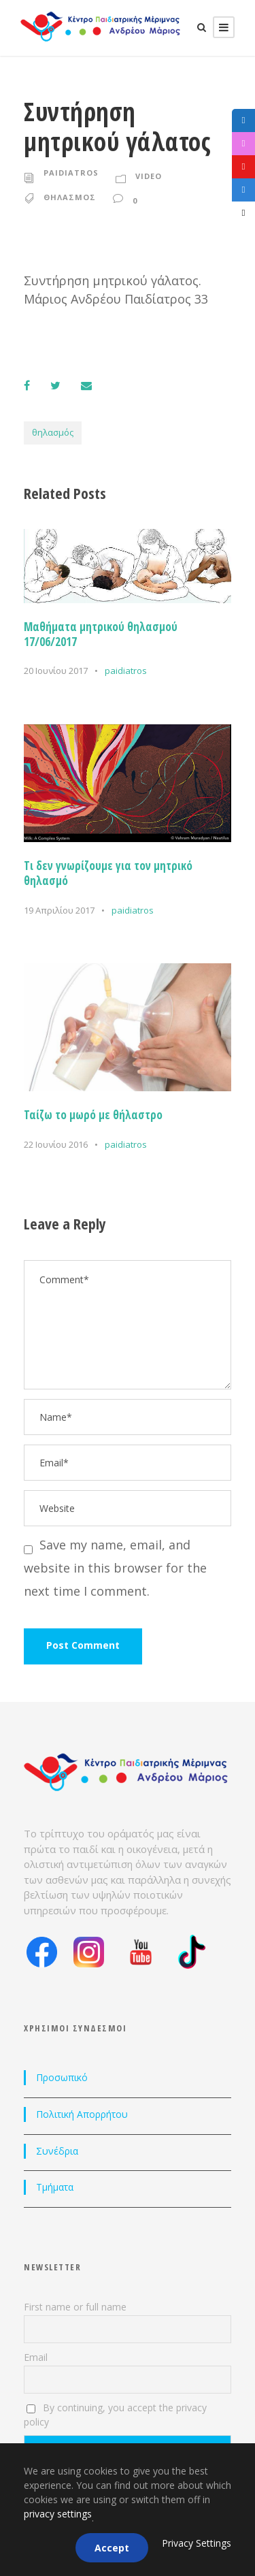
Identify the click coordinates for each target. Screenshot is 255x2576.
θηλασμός (52, 432)
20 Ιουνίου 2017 (56, 670)
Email (36, 2357)
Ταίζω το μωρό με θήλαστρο (93, 1115)
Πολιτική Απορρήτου (82, 2114)
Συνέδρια (57, 2150)
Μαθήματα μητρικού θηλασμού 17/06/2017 (100, 634)
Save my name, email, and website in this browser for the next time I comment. (115, 1567)
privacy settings (58, 2513)
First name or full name (75, 2306)
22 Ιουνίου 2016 (56, 1144)
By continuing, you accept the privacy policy (115, 2414)
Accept (112, 2547)
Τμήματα (54, 2186)
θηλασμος (70, 197)
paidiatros (71, 173)
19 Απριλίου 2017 (59, 910)
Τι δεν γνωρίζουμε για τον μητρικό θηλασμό (108, 873)
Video (148, 176)
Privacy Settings (196, 2543)
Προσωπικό (62, 2077)
